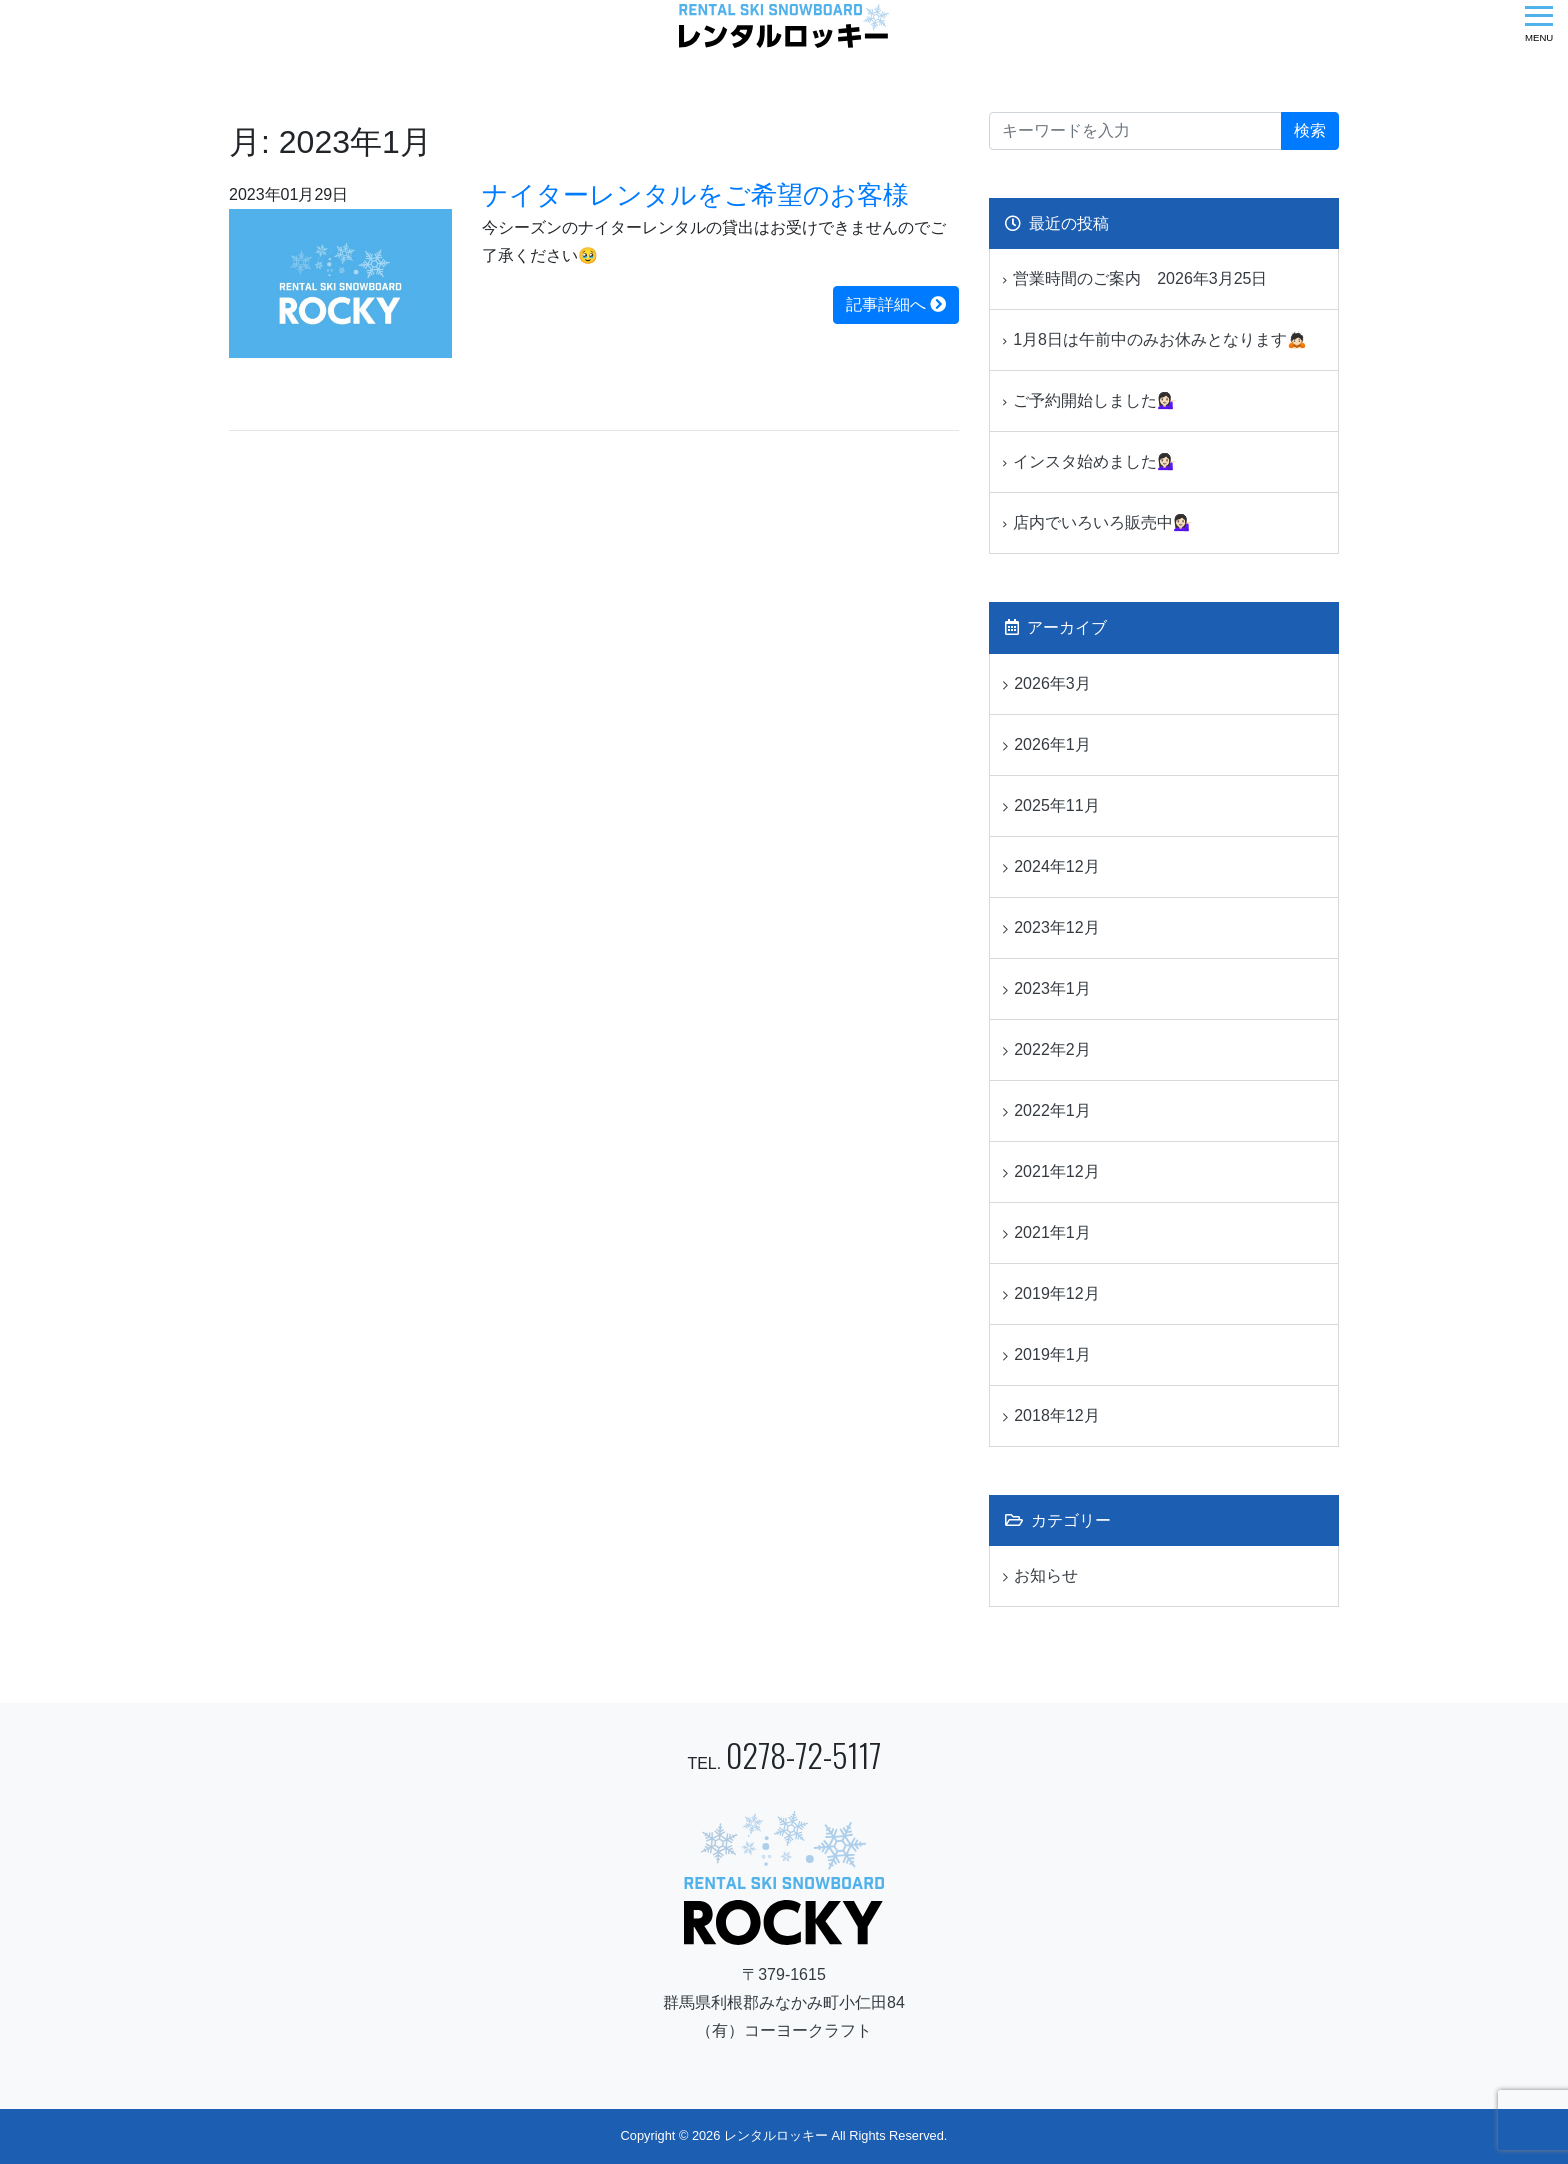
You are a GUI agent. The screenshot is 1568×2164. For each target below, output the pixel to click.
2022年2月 (1052, 1049)
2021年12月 (1056, 1171)
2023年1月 (1052, 988)
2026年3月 (1052, 683)
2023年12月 (1056, 927)
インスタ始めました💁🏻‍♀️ (1095, 461)
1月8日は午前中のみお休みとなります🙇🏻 (1160, 339)
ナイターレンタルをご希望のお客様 (695, 195)
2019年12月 (1056, 1293)
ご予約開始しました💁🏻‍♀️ (1095, 400)
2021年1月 (1052, 1232)
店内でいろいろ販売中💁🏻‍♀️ (1103, 522)
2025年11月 (1056, 805)
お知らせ (1046, 1575)
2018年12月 (1056, 1415)
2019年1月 (1052, 1354)
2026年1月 (1052, 744)
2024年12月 (1056, 866)
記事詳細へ (896, 304)
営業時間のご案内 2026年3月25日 (1140, 278)
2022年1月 (1052, 1110)
